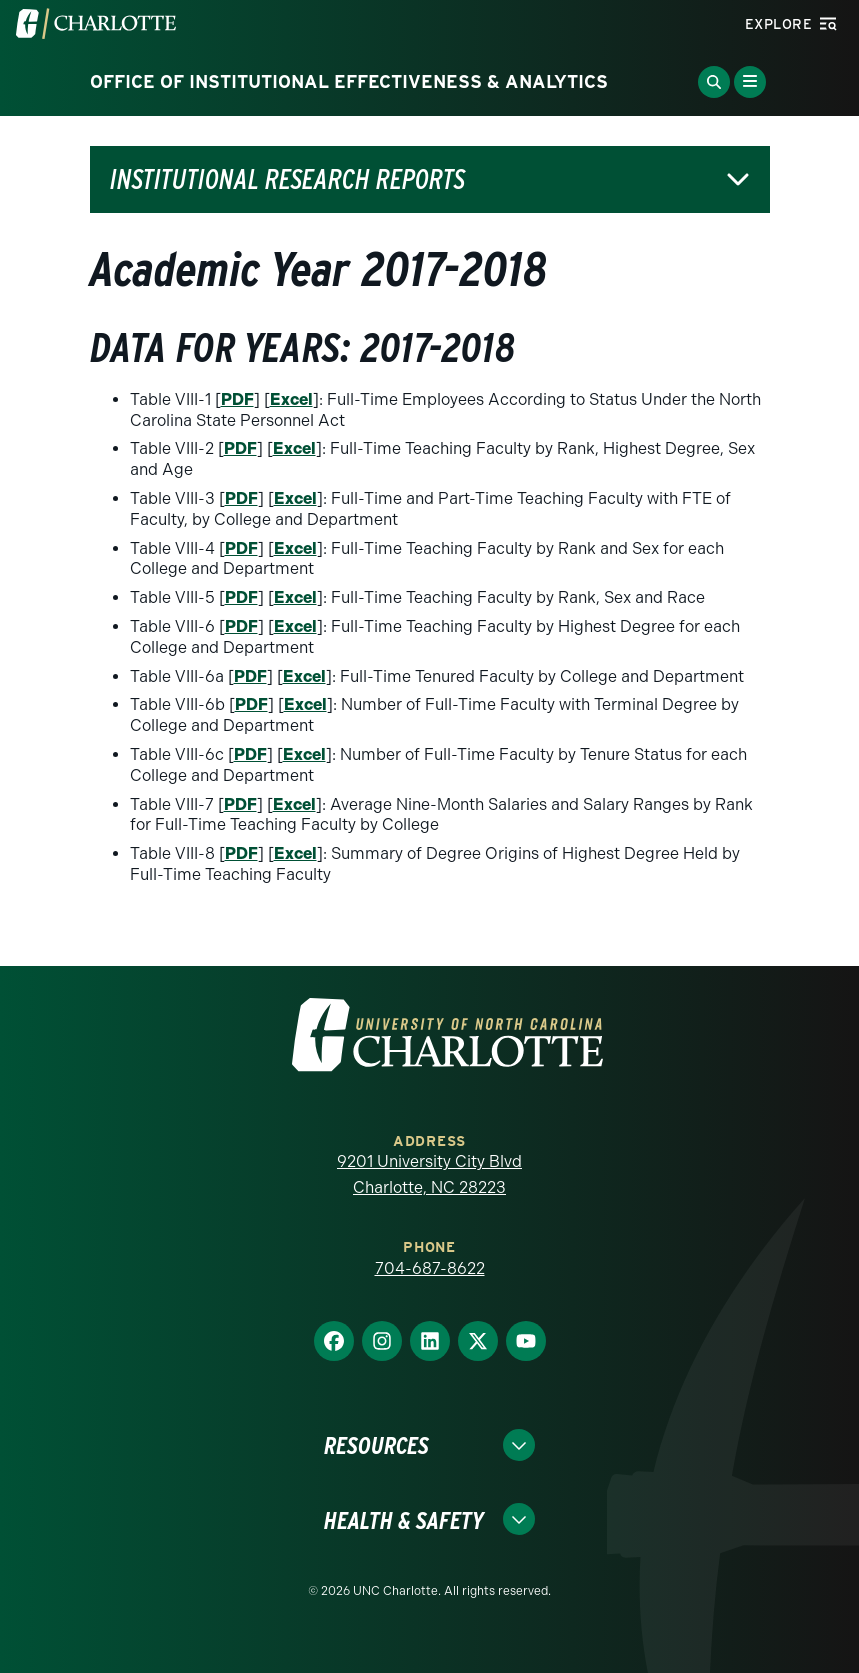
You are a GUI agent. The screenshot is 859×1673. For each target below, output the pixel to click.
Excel (291, 399)
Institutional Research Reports (287, 179)
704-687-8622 (430, 1268)
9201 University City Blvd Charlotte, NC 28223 (429, 1174)
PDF (237, 399)
